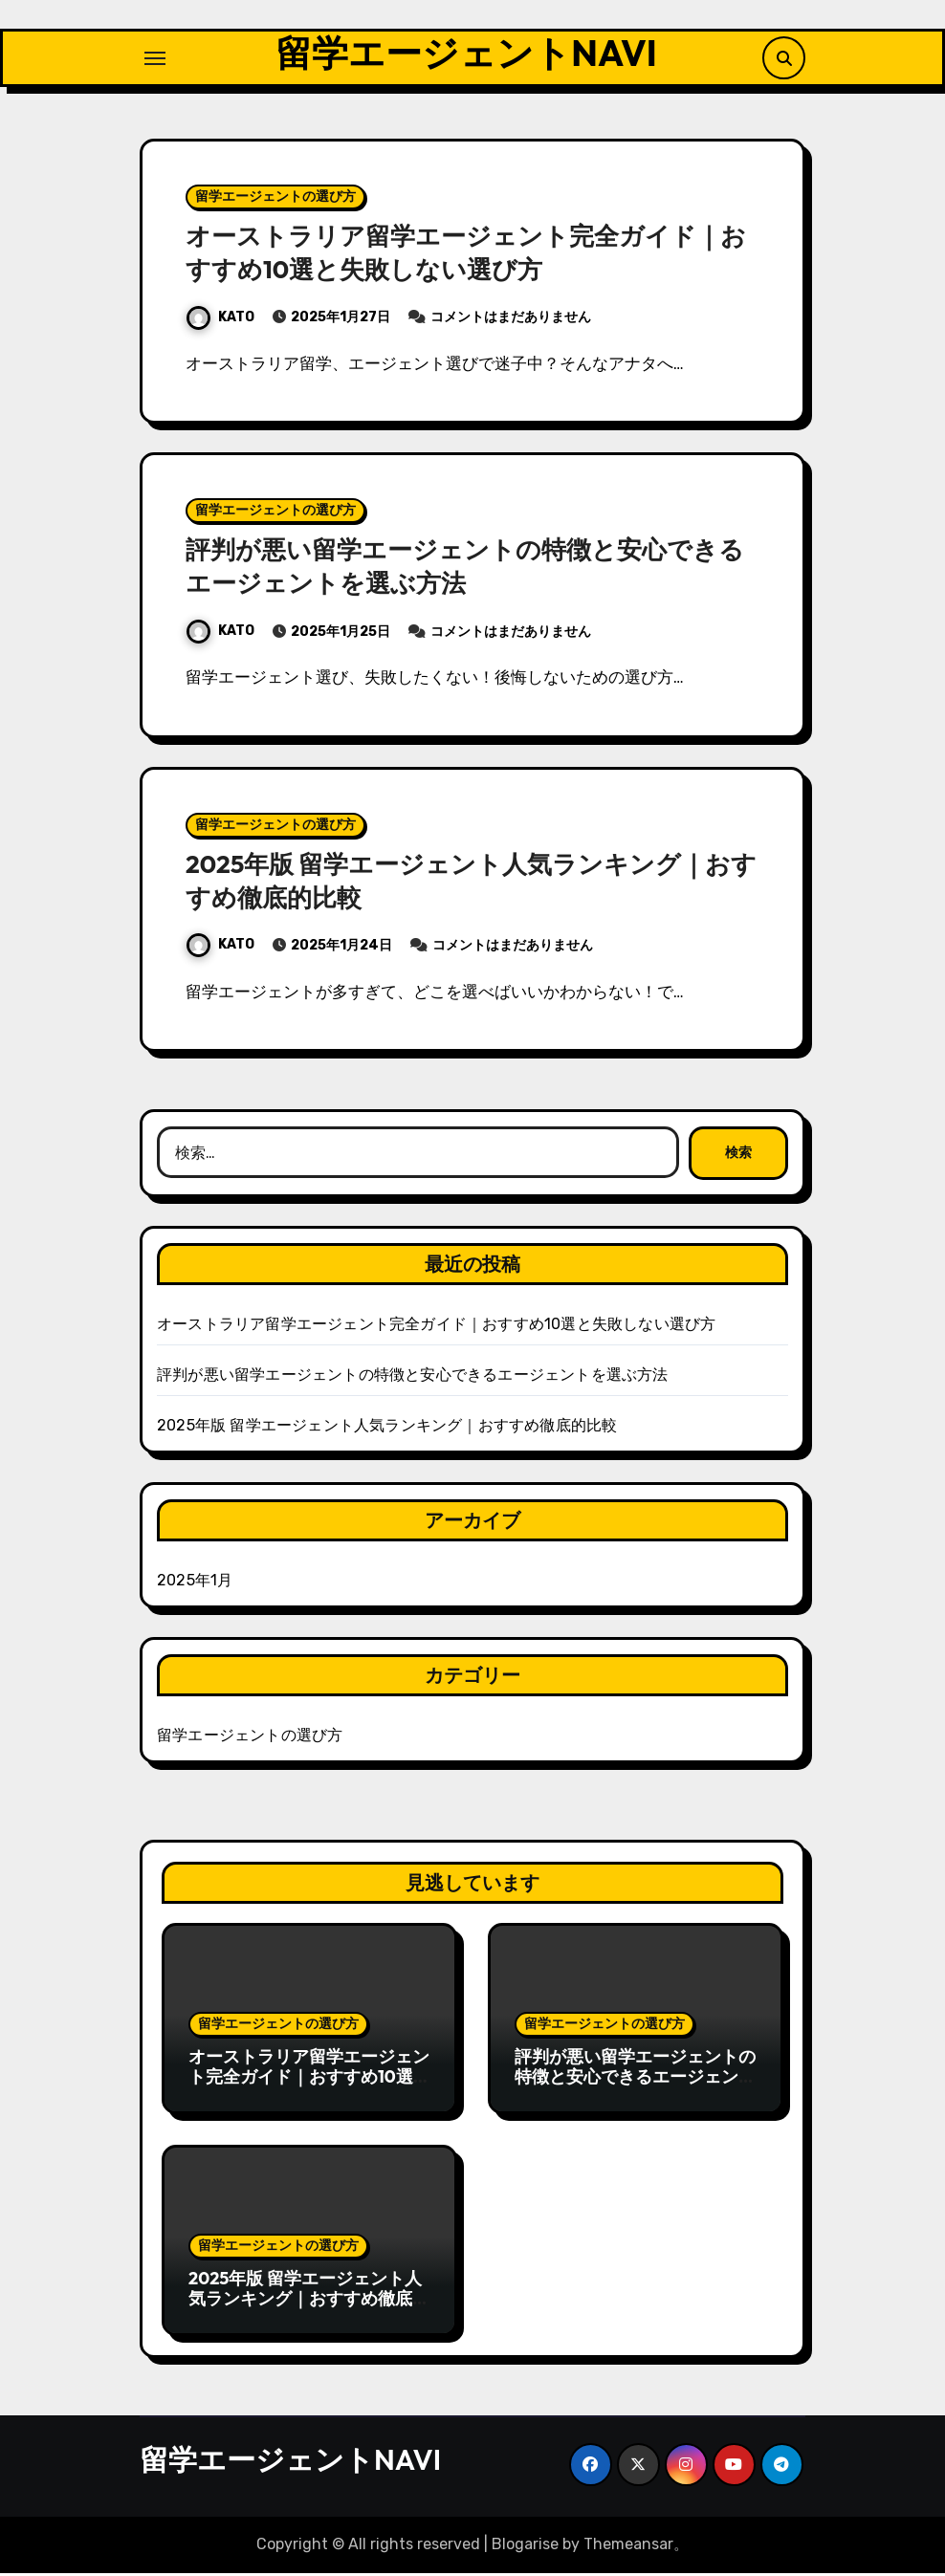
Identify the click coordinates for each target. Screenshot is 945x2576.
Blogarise (525, 2547)
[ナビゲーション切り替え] (155, 59)
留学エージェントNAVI (466, 54)
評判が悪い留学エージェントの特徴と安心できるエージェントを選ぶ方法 (462, 568)
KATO (220, 320)
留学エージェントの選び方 (275, 199)
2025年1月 (194, 1583)
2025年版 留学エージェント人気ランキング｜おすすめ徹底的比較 (387, 1428)
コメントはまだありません (510, 320)
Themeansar (628, 2547)
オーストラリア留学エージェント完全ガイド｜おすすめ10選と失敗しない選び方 (463, 255)
